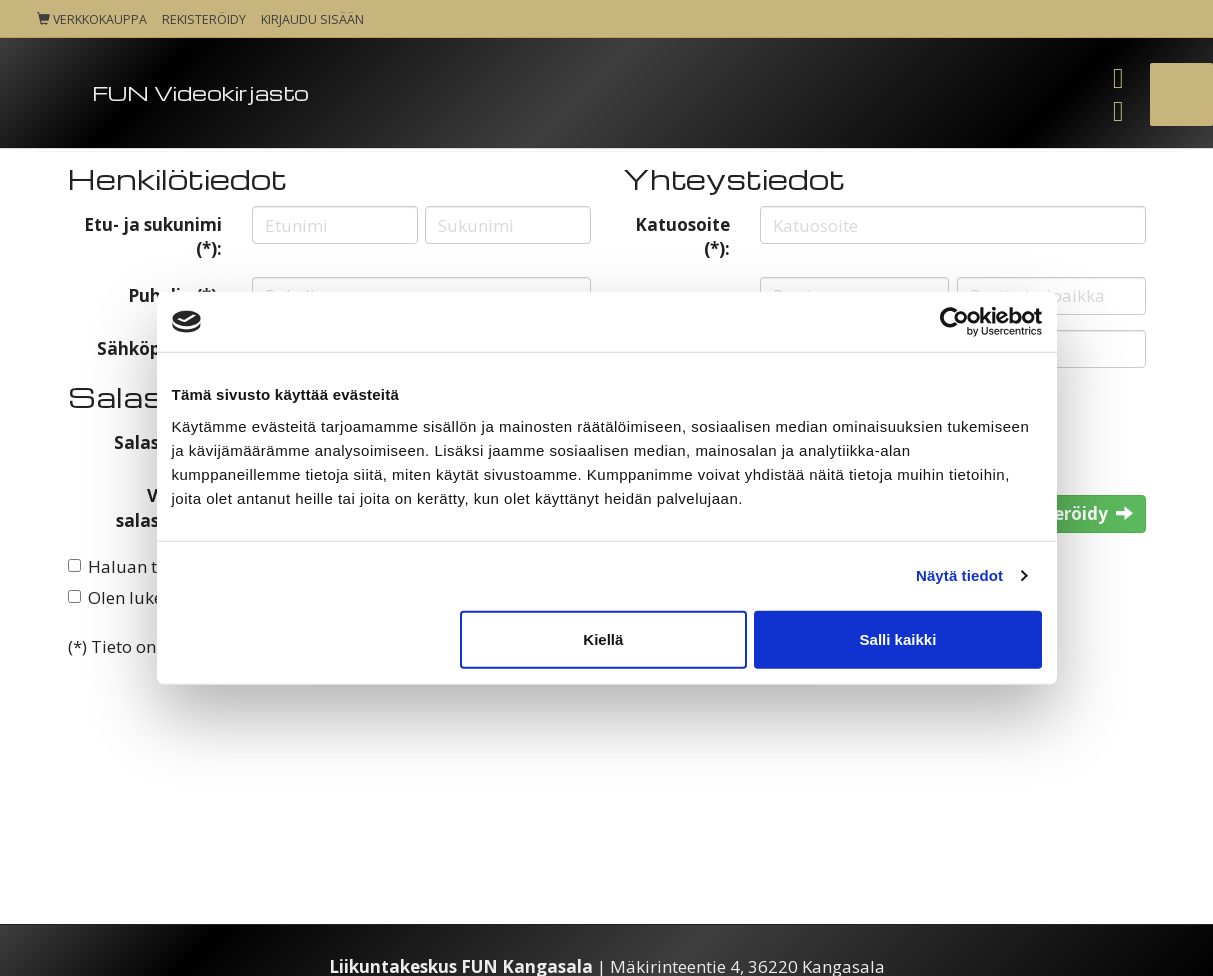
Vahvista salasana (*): (169, 507)
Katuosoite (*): (682, 236)
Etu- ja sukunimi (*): (153, 236)
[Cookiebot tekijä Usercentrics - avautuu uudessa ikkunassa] (954, 322)
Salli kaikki (898, 638)
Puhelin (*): (175, 295)
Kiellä (603, 638)
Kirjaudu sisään (312, 19)
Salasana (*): (168, 442)
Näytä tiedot (959, 575)
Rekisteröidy (204, 19)
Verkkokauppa (92, 19)
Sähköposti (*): (159, 348)
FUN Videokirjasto (200, 92)
